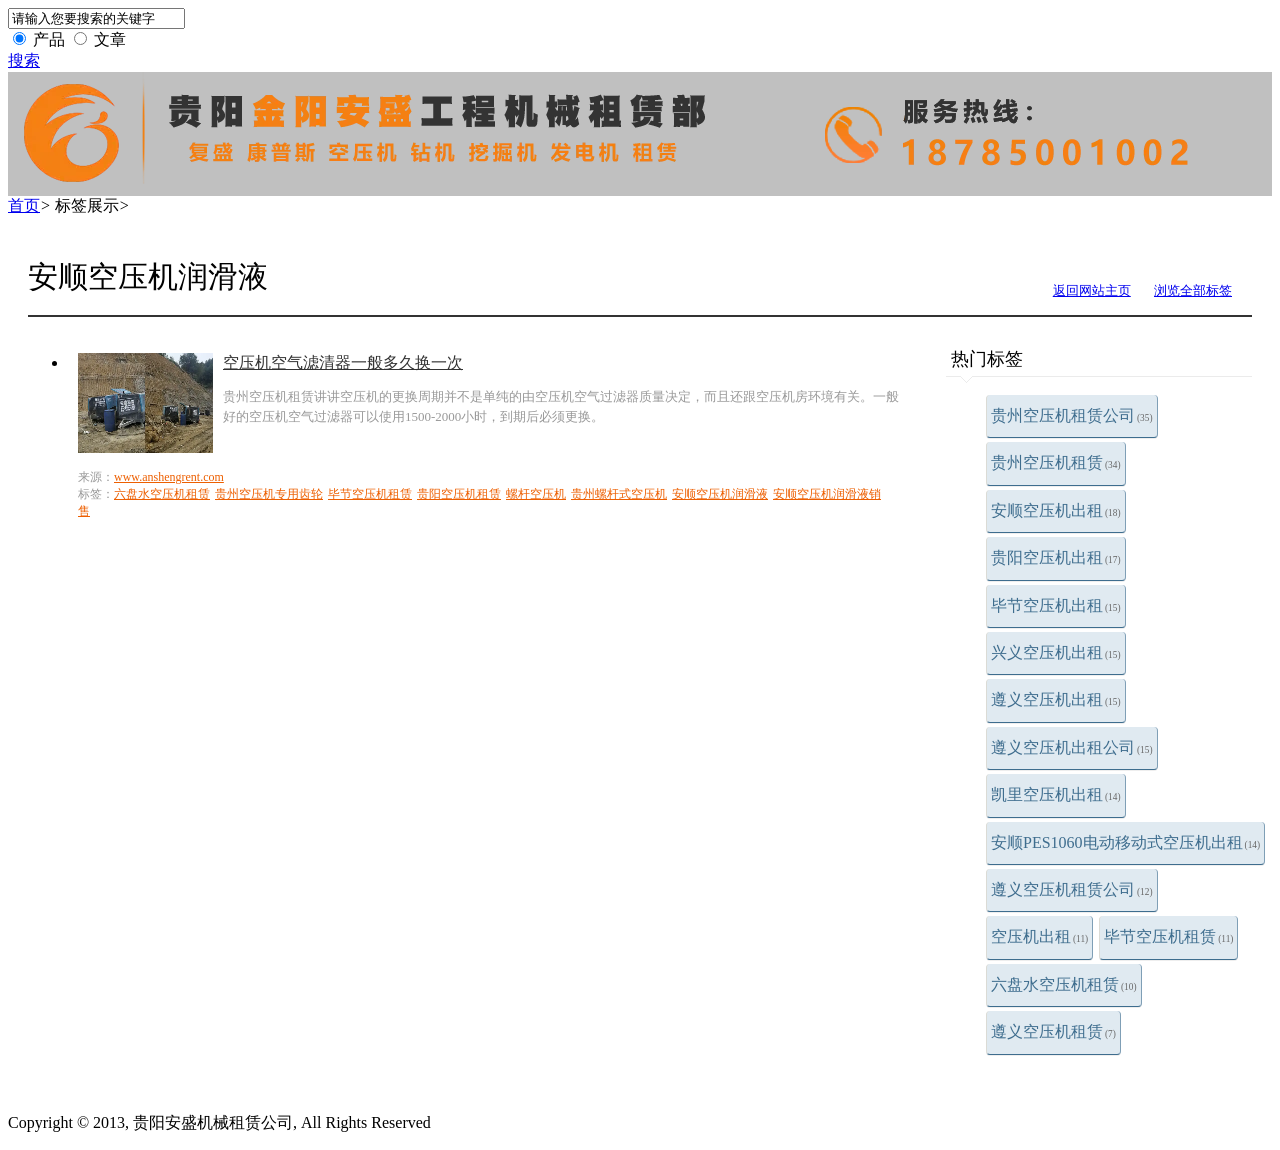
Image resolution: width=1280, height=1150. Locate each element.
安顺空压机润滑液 (720, 494)
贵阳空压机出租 (1056, 557)
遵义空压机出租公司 (1072, 747)
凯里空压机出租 (1056, 794)
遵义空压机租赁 (1053, 1031)
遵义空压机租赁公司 (1072, 889)
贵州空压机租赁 (1056, 462)
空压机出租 (1039, 936)
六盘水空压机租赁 (1064, 984)
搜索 (24, 60)
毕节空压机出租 (1056, 605)
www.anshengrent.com (169, 477)
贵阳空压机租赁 (459, 494)
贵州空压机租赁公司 (1072, 415)
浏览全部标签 (1193, 290)
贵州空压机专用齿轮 (269, 494)
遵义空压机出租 (1056, 699)
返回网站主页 (1092, 290)
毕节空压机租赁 (1168, 936)
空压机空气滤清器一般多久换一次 (343, 362)
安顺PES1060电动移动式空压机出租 (1125, 842)
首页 (24, 205)
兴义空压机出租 (1056, 652)
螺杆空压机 (536, 494)
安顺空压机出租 (1056, 510)
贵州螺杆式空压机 (619, 494)
